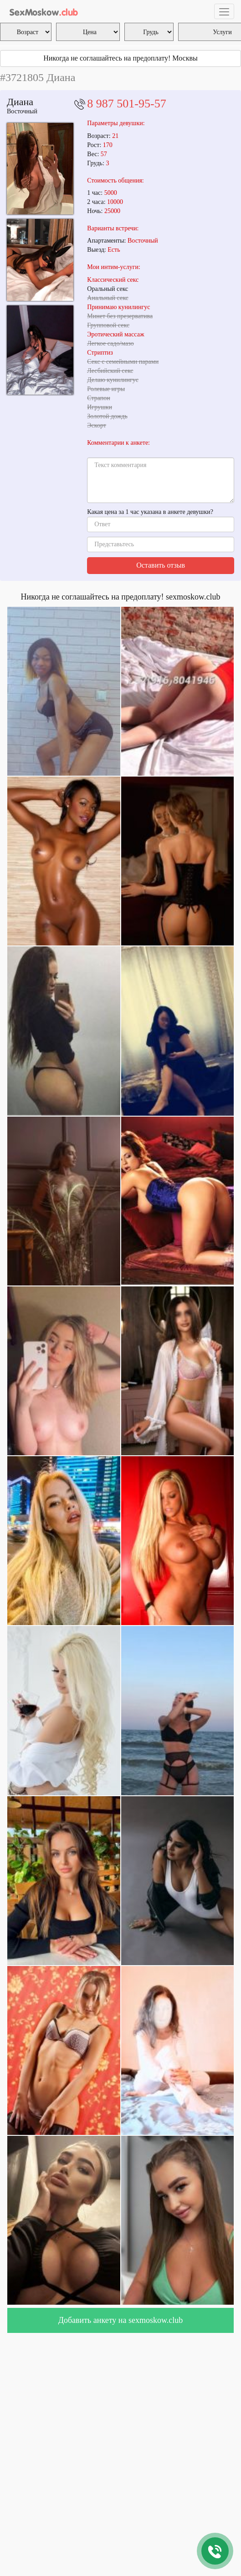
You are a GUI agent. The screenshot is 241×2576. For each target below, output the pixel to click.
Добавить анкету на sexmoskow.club (120, 2320)
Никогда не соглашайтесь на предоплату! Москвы (120, 58)
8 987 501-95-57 (126, 103)
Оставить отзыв (160, 565)
